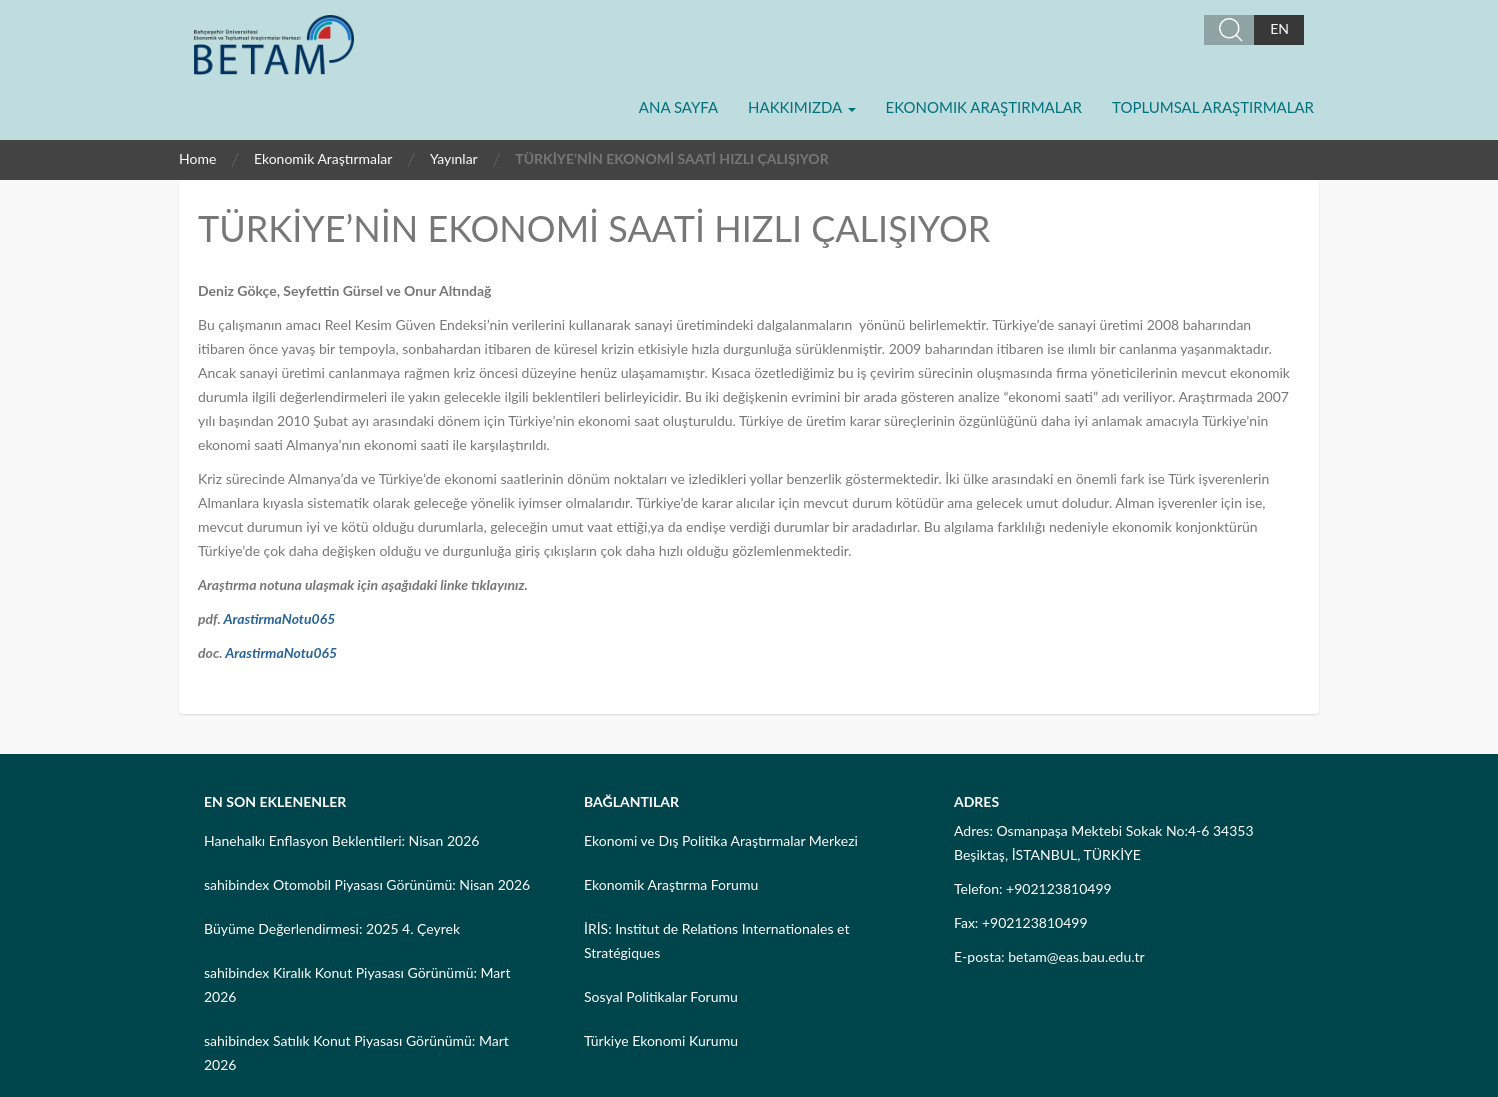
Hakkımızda (801, 107)
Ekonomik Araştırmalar (984, 107)
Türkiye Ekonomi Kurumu (661, 1040)
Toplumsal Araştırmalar (1213, 107)
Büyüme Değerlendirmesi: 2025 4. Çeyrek (332, 928)
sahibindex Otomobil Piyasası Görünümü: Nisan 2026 (367, 884)
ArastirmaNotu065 (279, 618)
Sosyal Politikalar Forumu (661, 996)
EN (1279, 28)
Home (197, 158)
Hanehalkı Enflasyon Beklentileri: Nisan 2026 (341, 840)
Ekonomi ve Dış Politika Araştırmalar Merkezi (721, 840)
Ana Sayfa (678, 107)
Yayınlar (454, 158)
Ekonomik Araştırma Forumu (671, 884)
